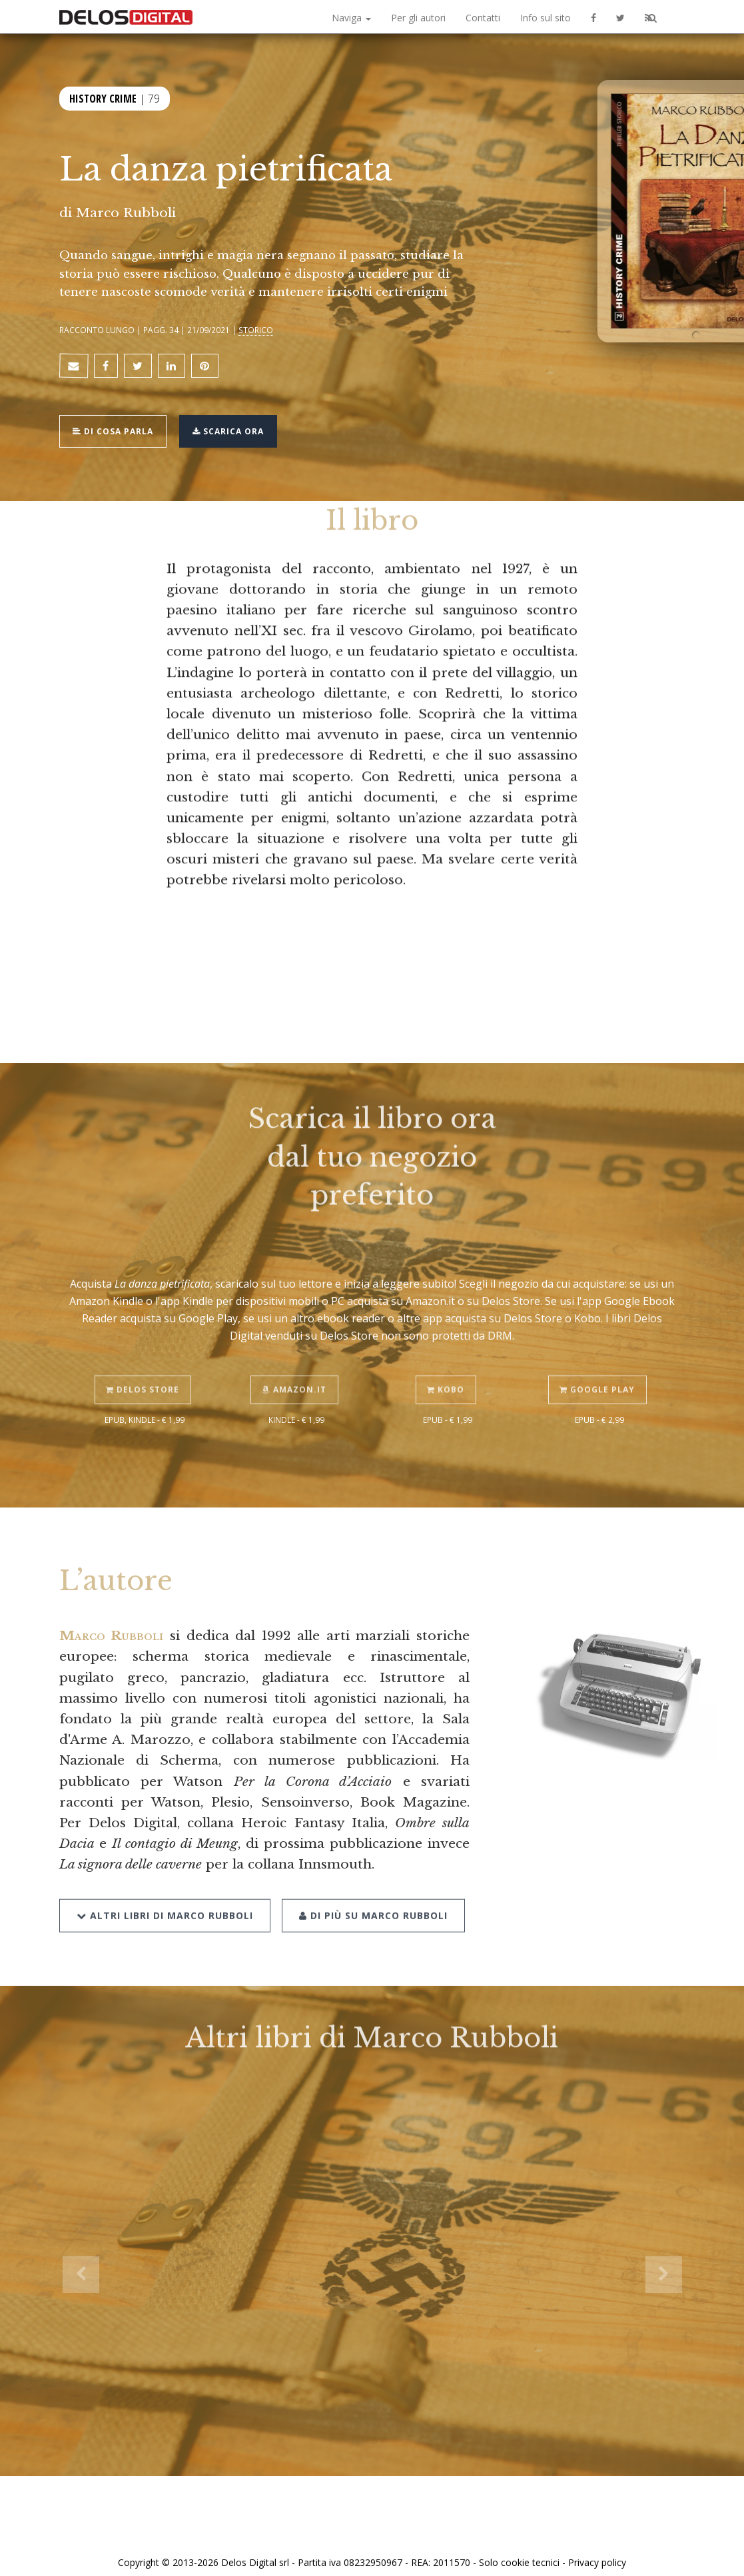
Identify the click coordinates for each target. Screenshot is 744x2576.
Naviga (351, 17)
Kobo (447, 1356)
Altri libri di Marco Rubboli (165, 1877)
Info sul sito (545, 17)
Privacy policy (597, 2551)
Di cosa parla (117, 423)
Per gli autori (418, 17)
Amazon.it (296, 1356)
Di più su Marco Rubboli (370, 1877)
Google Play (599, 1356)
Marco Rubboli (126, 212)
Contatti (483, 17)
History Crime (103, 98)
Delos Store (144, 1356)
